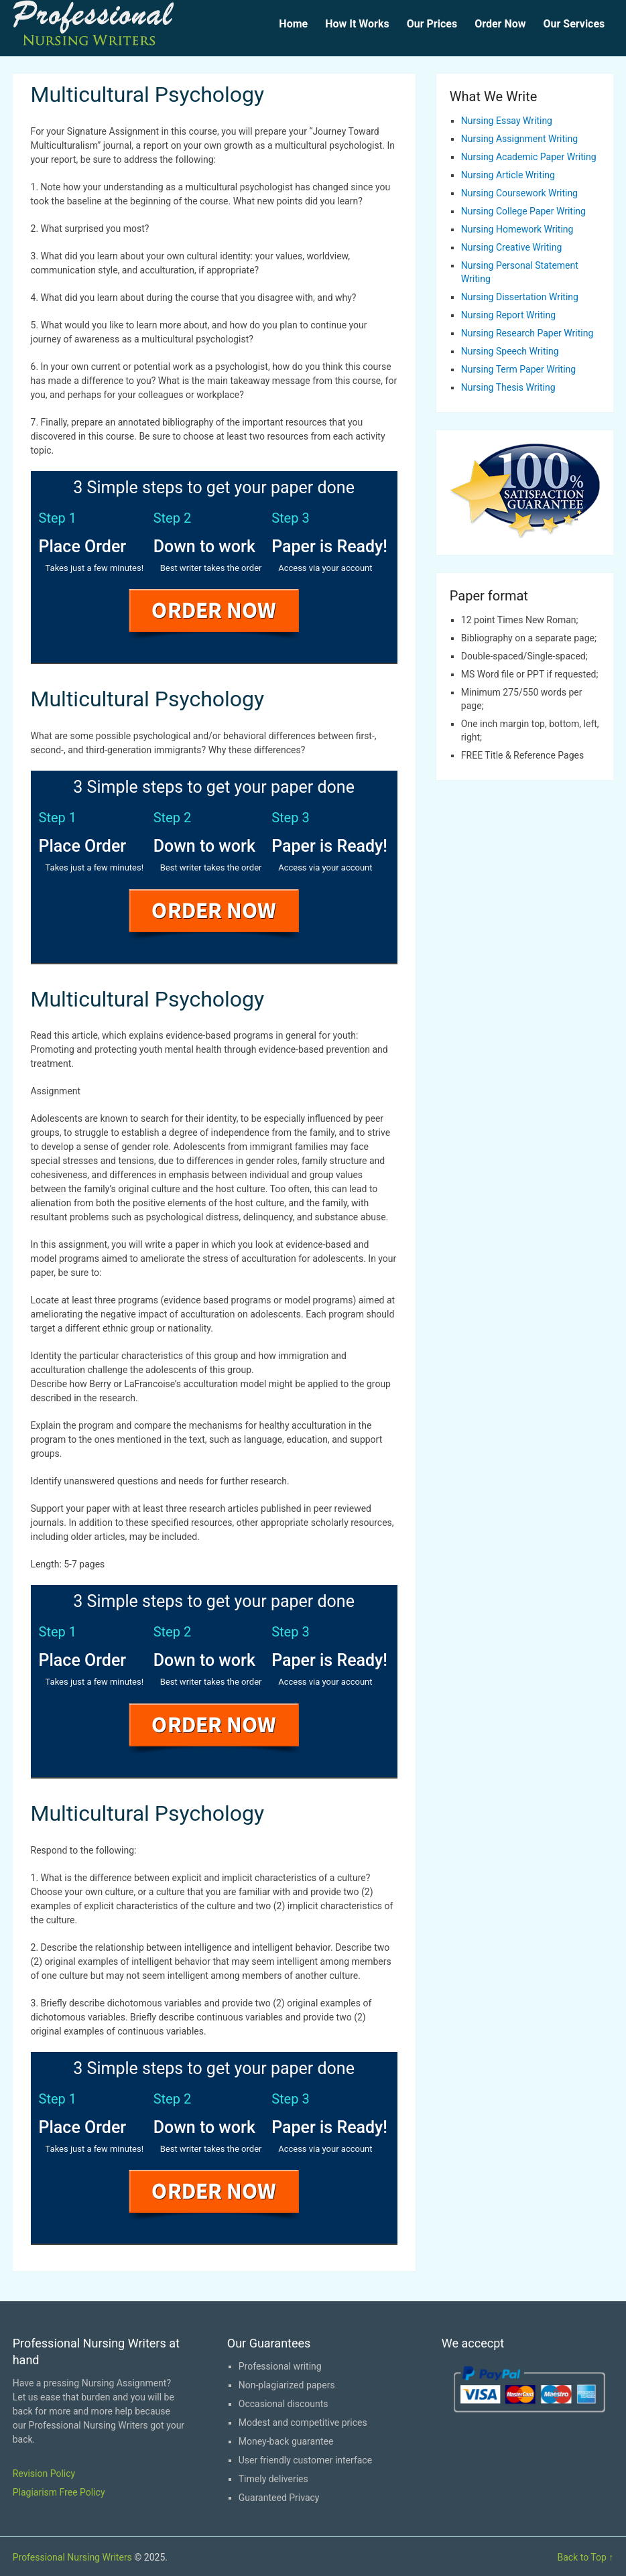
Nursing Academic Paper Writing (529, 156)
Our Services (574, 23)
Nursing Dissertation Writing (519, 297)
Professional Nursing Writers (72, 2557)
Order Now (500, 23)
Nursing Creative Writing (511, 247)
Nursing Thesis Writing (508, 387)
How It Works (357, 23)
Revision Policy (44, 2473)
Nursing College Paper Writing (523, 211)
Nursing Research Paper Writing (527, 333)
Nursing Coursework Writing (519, 193)
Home (293, 23)
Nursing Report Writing (508, 315)
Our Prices (432, 23)
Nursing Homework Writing (517, 229)
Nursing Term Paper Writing (518, 369)
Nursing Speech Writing (510, 351)
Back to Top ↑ (585, 2557)
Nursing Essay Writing (506, 120)
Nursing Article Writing (508, 175)
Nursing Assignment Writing (519, 138)
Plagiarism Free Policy (59, 2492)
